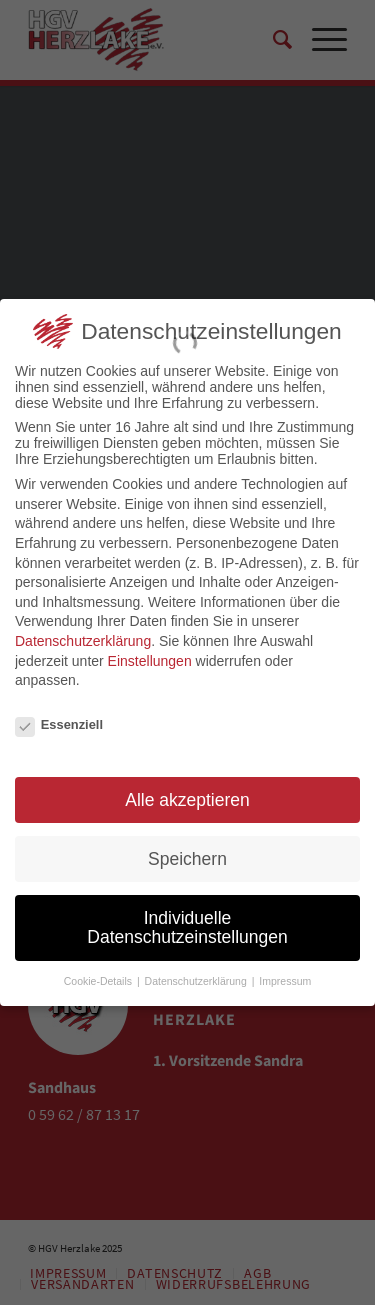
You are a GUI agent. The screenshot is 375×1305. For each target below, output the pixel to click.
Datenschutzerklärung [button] (197, 972)
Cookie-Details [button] (99, 972)
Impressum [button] (285, 972)
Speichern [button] (187, 849)
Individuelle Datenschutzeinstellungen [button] (187, 918)
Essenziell (59, 715)
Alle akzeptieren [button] (187, 790)
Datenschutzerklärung (83, 632)
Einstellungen (150, 651)
